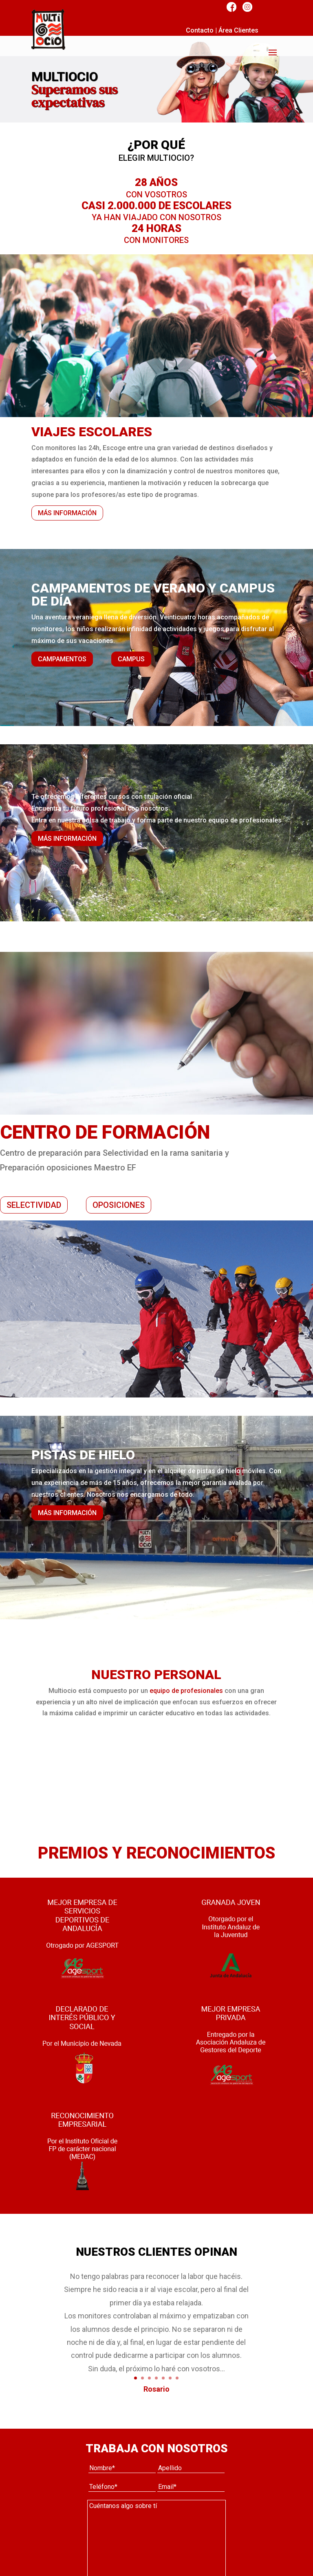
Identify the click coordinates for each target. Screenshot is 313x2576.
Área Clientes (238, 30)
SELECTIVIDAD (34, 1205)
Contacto (200, 30)
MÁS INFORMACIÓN (67, 513)
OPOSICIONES (119, 1205)
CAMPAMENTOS (62, 659)
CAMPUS (131, 659)
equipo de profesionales (186, 1691)
